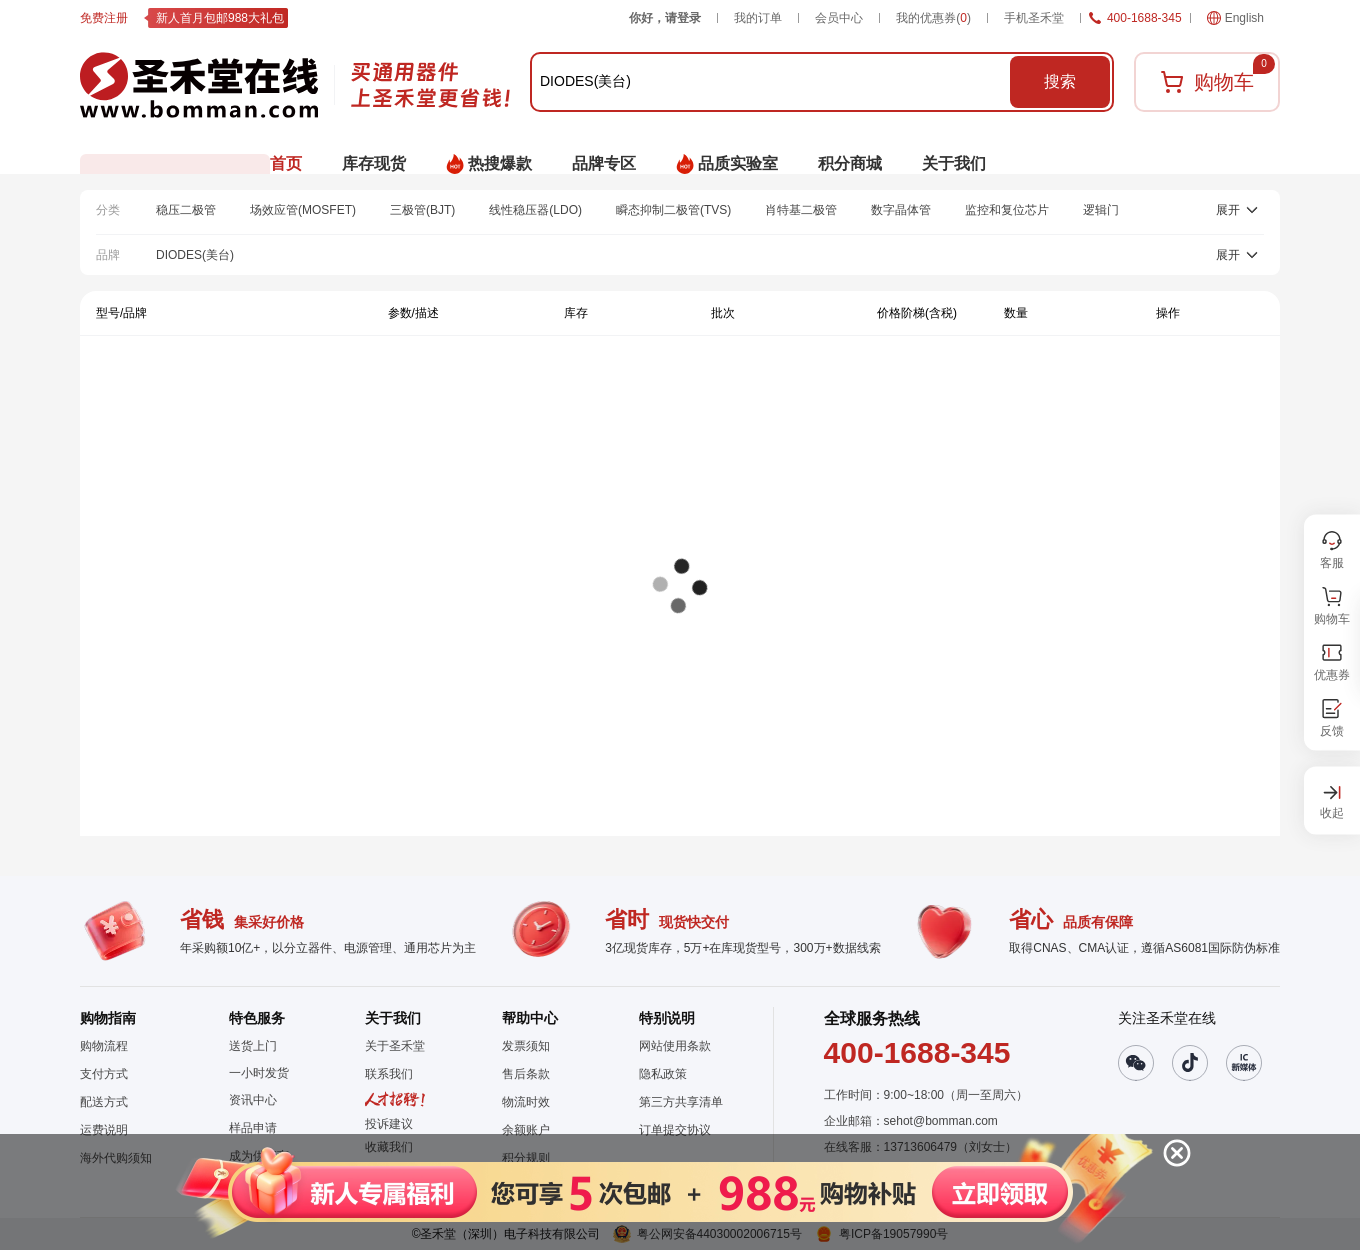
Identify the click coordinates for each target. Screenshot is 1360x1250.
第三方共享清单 (681, 1102)
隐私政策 (663, 1074)
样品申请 (253, 1128)
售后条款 (526, 1074)
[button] (661, 1192)
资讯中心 (253, 1100)
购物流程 (104, 1046)
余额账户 (526, 1130)
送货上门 (253, 1046)
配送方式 (104, 1102)
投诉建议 (389, 1124)
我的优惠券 (933, 18)
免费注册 (104, 18)
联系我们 (389, 1074)
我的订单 (758, 18)
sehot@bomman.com (941, 1121)
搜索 (1060, 81)
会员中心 (839, 18)
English (1235, 18)
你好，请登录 (665, 18)
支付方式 (104, 1074)
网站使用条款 (675, 1046)
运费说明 (104, 1130)
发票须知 (526, 1046)
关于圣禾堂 (395, 1046)
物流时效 (526, 1102)
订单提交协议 (675, 1130)
